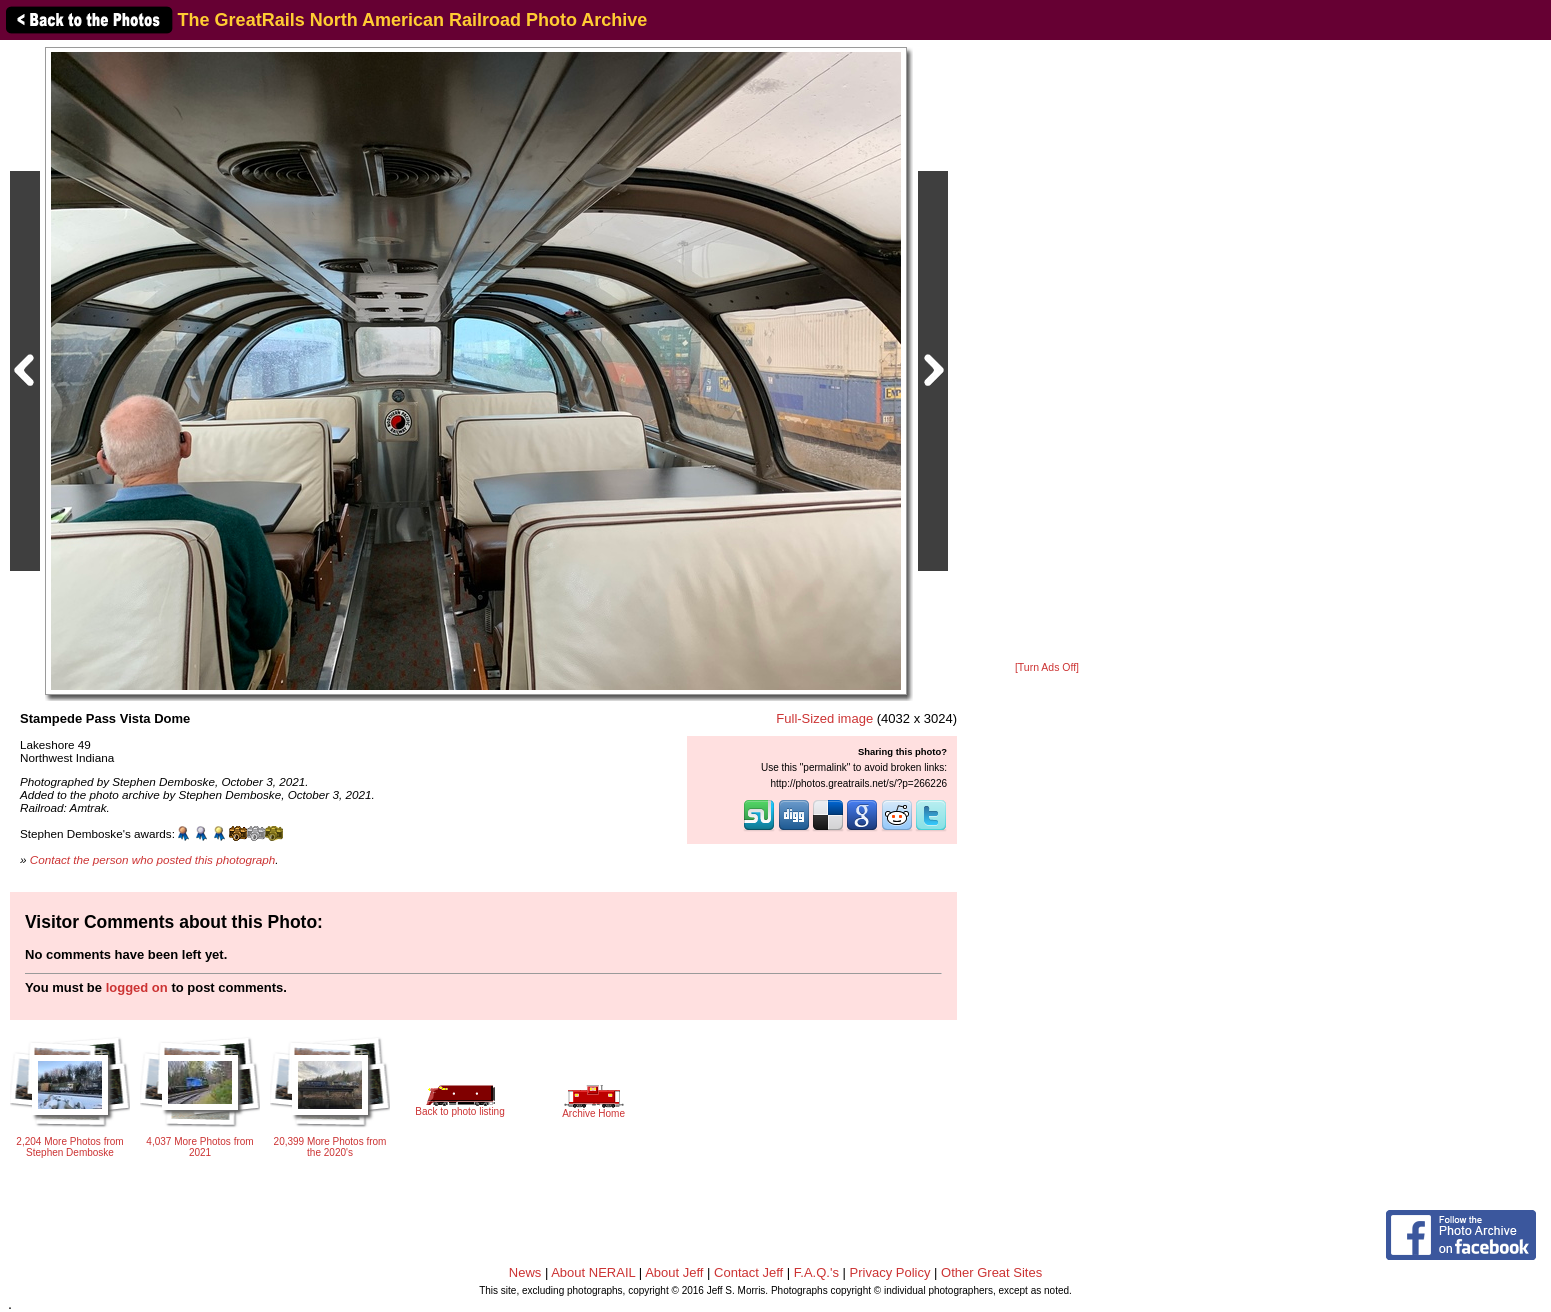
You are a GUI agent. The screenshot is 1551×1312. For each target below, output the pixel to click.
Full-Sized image (824, 718)
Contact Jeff (748, 1272)
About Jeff (674, 1272)
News (525, 1272)
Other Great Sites (991, 1272)
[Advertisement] (1047, 352)
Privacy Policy (890, 1272)
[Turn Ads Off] (1047, 667)
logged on (137, 987)
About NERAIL (593, 1272)
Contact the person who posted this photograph (153, 859)
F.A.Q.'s (816, 1272)
